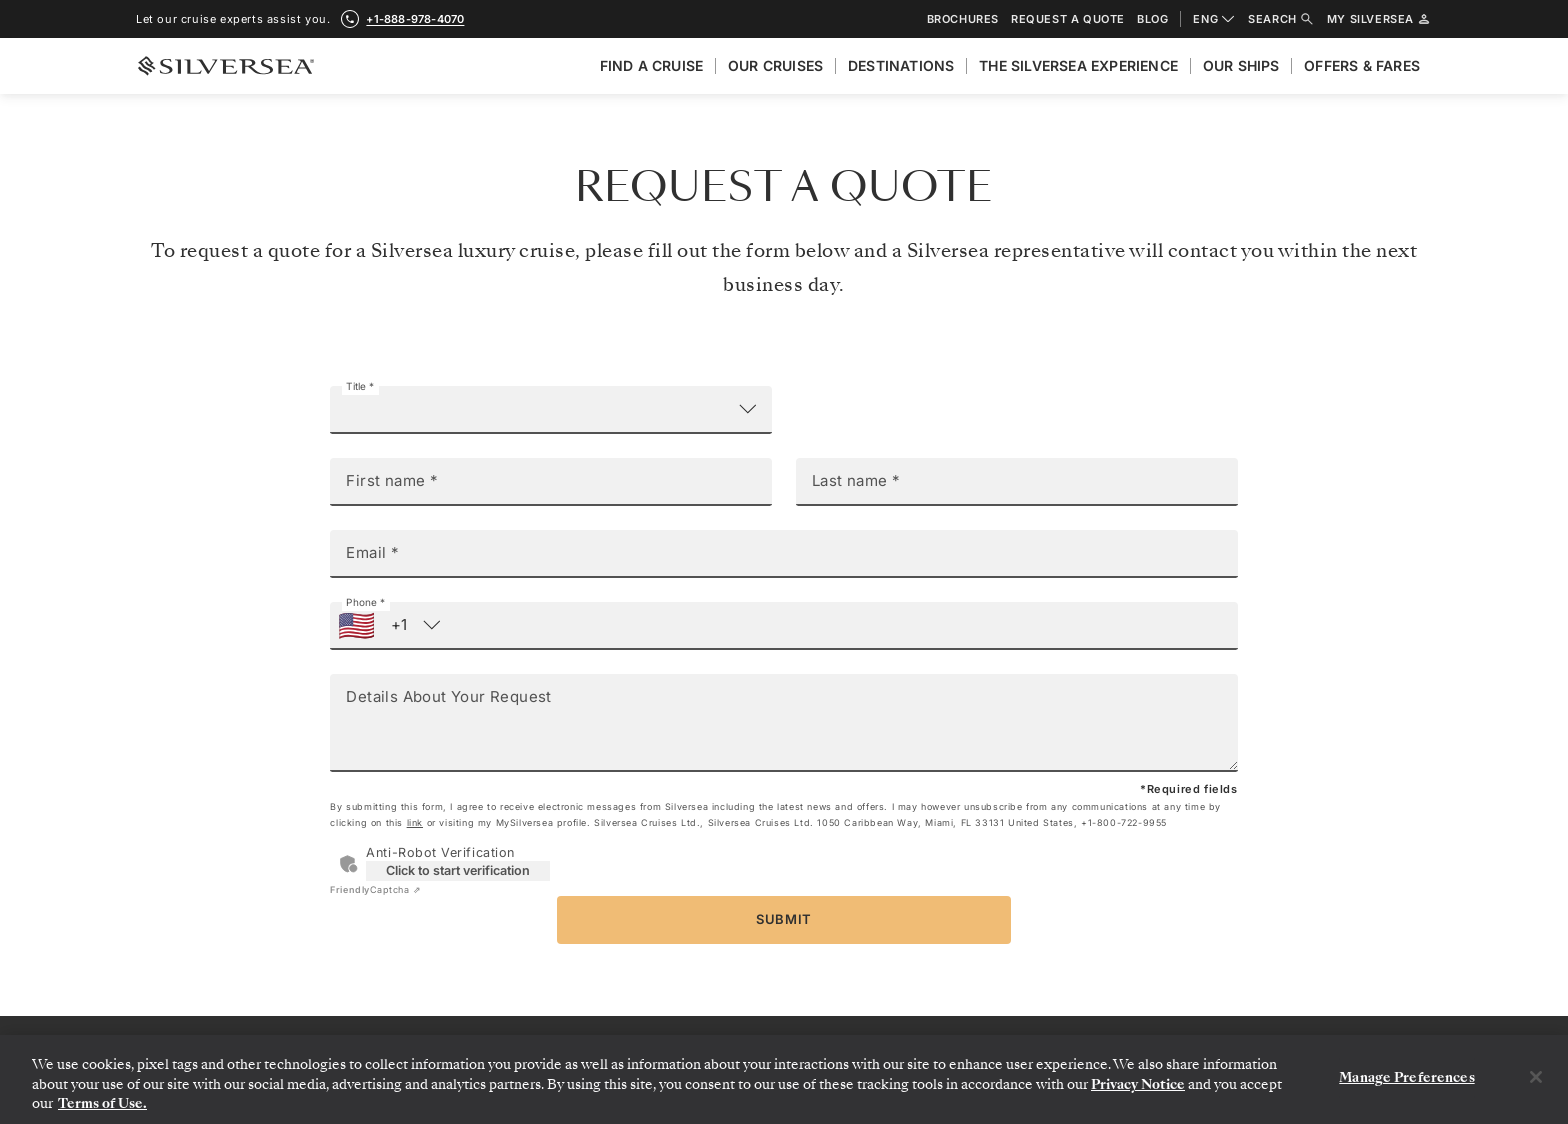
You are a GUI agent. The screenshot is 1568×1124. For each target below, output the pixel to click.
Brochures (963, 19)
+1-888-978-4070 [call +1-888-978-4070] (415, 19)
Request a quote (1068, 19)
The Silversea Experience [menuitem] (1078, 65)
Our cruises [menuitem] (775, 65)
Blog (1152, 19)
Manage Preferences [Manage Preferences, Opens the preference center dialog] (1406, 1077)
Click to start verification (458, 870)
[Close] (1536, 1077)
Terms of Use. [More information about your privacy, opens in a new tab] (102, 1103)
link (415, 822)
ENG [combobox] (1214, 19)
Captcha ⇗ (375, 889)
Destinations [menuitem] (901, 65)
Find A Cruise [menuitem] (652, 65)
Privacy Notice (1138, 1084)
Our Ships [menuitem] (1241, 65)
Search (1281, 19)
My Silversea (1379, 19)
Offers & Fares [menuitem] (1362, 65)
